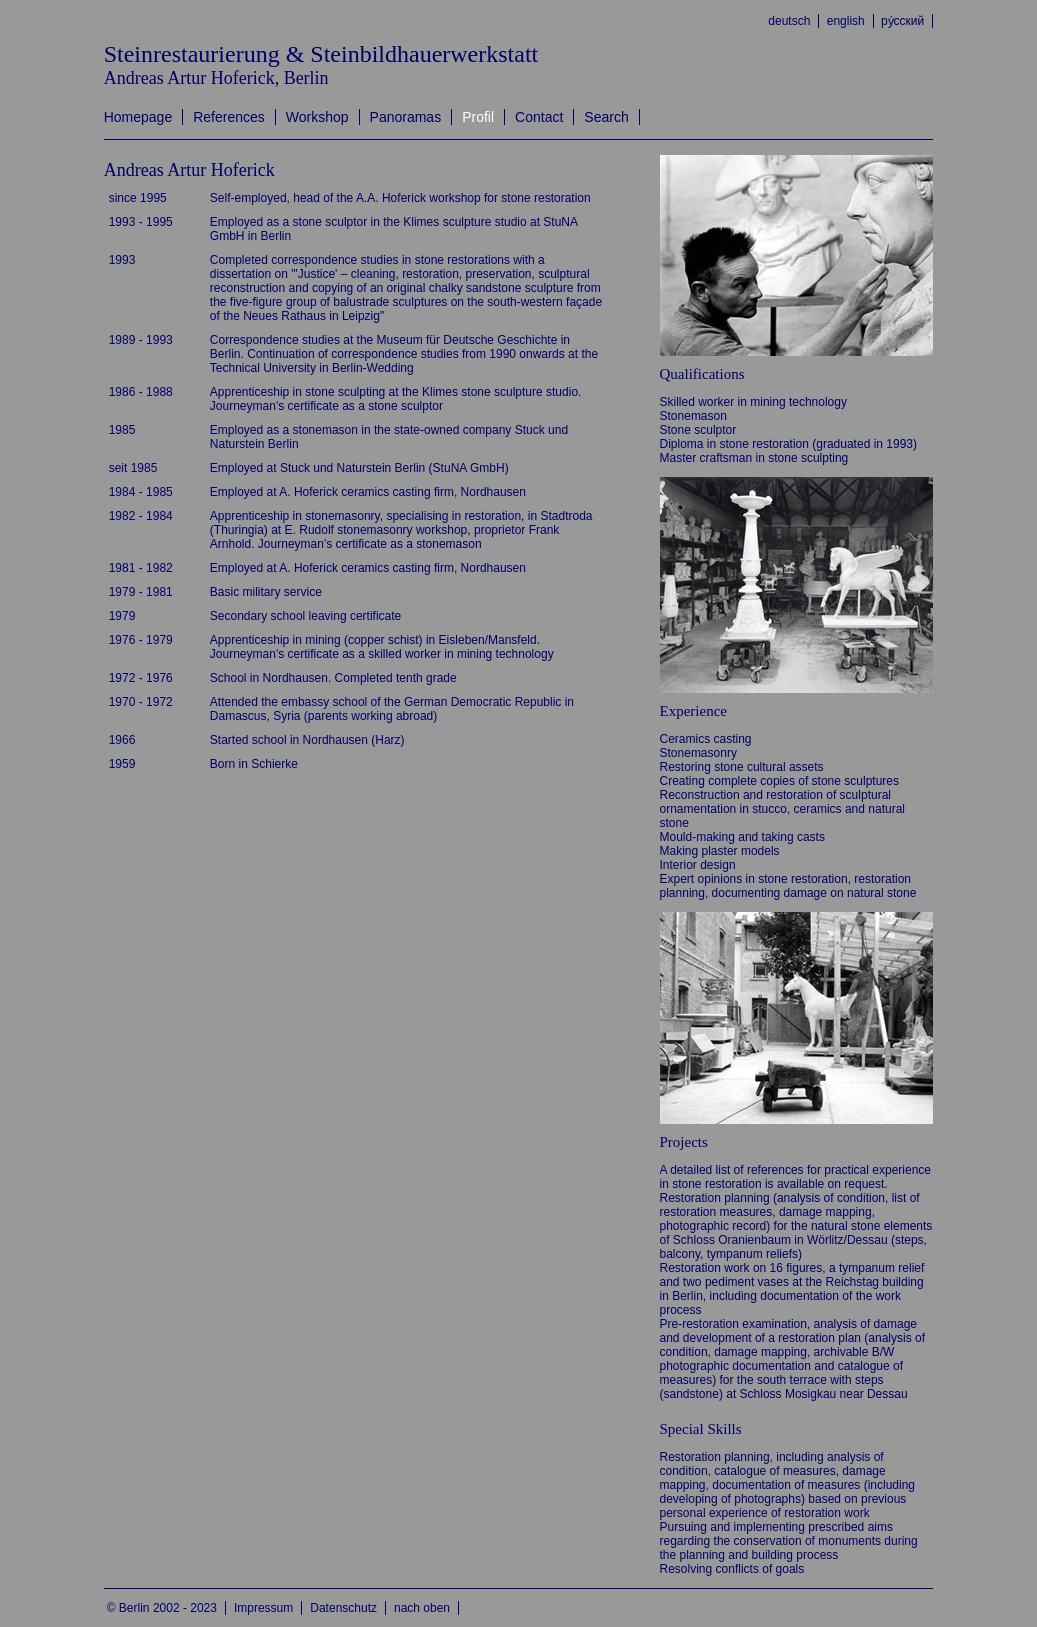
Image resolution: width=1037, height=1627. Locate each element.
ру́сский (902, 21)
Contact (539, 117)
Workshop (317, 117)
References (229, 117)
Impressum (263, 1608)
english (846, 21)
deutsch (789, 21)
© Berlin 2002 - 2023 (162, 1608)
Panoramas (406, 117)
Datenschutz (343, 1608)
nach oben (422, 1608)
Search (606, 117)
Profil (478, 117)
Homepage (138, 117)
